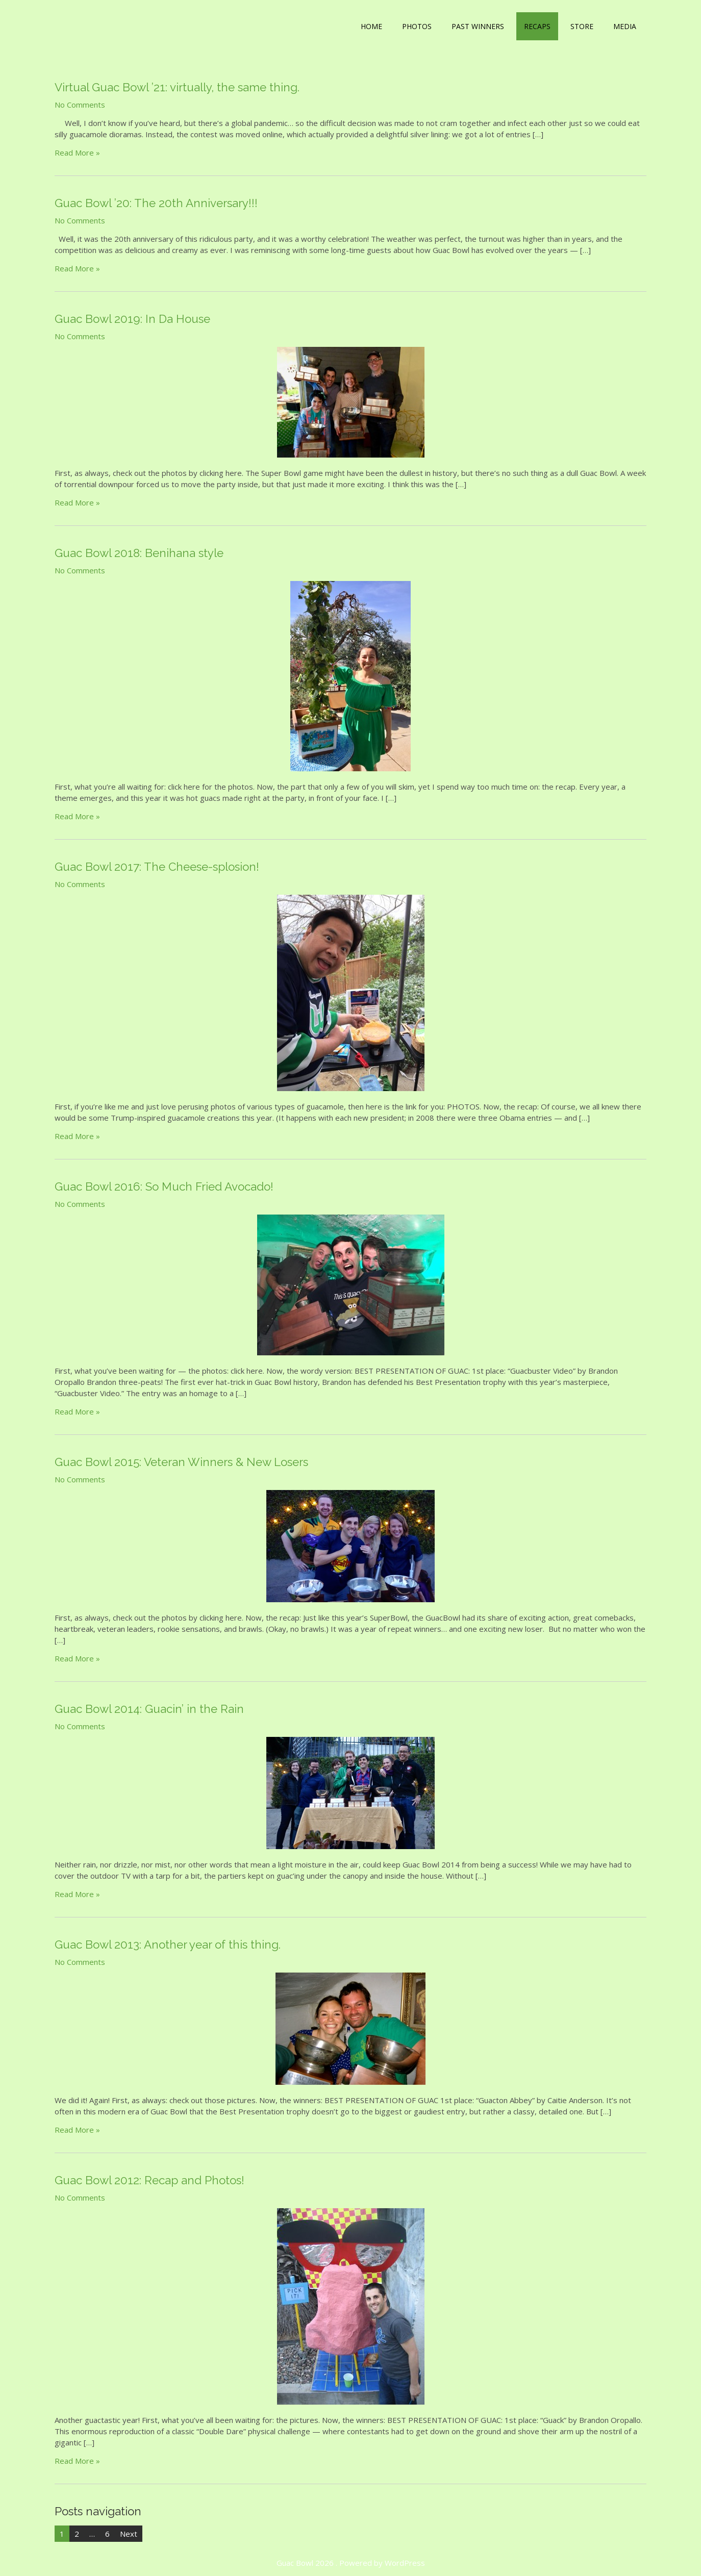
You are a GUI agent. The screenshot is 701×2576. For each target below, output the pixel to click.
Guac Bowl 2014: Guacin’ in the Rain (149, 1708)
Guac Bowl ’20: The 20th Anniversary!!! (156, 203)
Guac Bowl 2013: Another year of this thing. (168, 1944)
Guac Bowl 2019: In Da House (132, 318)
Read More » (77, 152)
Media (624, 26)
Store (581, 26)
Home (371, 26)
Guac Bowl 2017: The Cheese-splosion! (157, 866)
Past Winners (478, 26)
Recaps (537, 26)
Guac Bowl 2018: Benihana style (139, 553)
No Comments (80, 104)
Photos (417, 26)
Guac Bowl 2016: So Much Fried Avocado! (164, 1186)
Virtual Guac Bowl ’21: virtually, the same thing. (177, 87)
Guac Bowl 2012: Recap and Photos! (149, 2180)
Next (128, 2534)
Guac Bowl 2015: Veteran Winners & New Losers (181, 1462)
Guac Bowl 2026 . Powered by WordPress (351, 2563)
